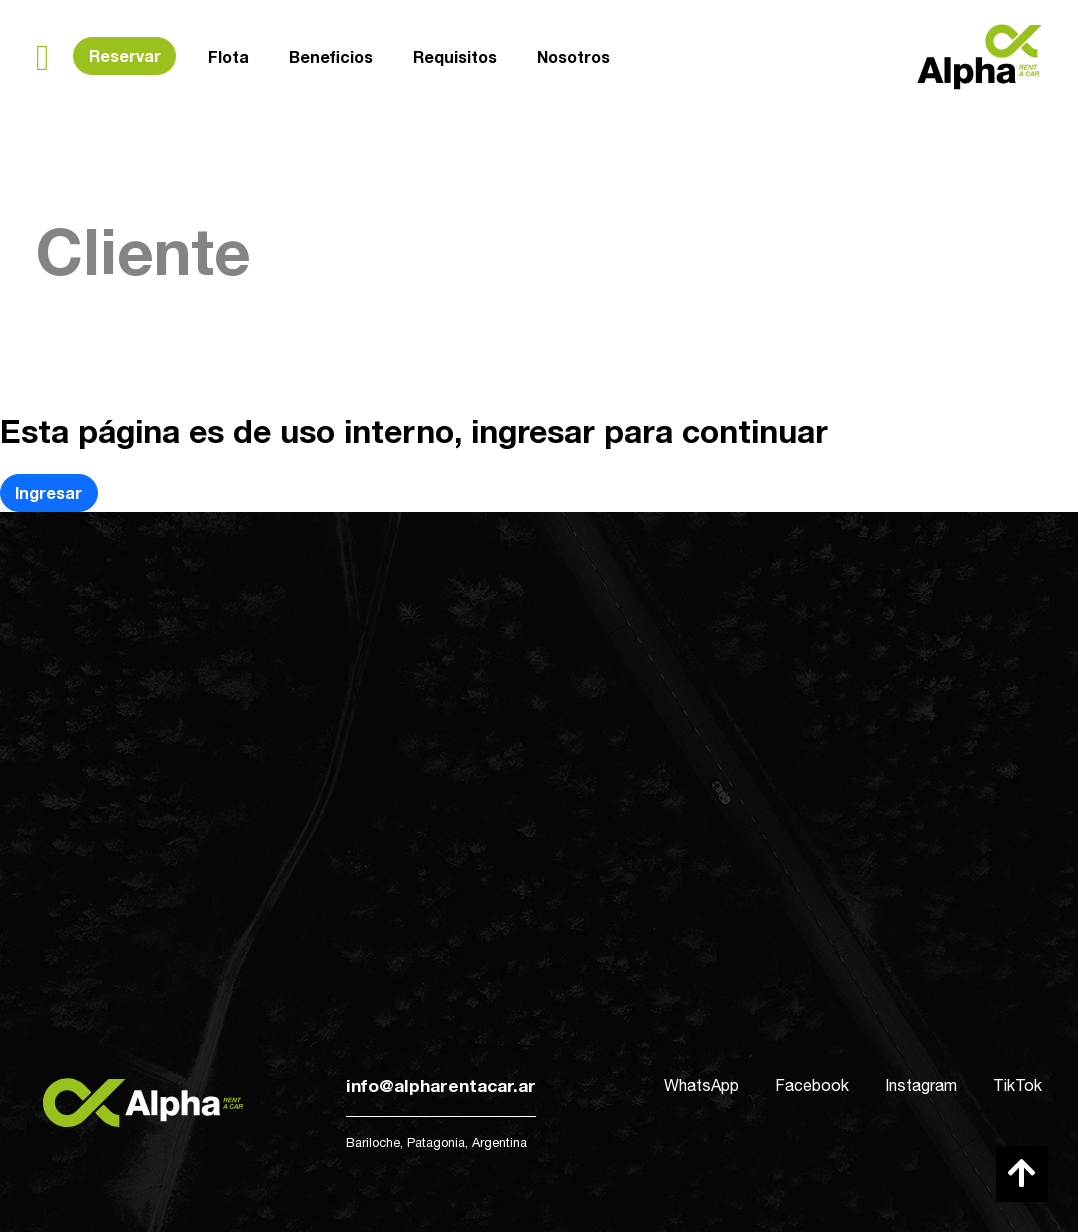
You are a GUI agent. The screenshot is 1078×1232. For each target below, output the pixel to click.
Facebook (812, 1085)
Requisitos (455, 54)
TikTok (1017, 1085)
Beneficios (331, 55)
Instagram (921, 1085)
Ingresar (48, 492)
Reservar (125, 55)
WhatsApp (701, 1085)
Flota (228, 56)
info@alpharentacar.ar (441, 1085)
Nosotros (573, 51)
